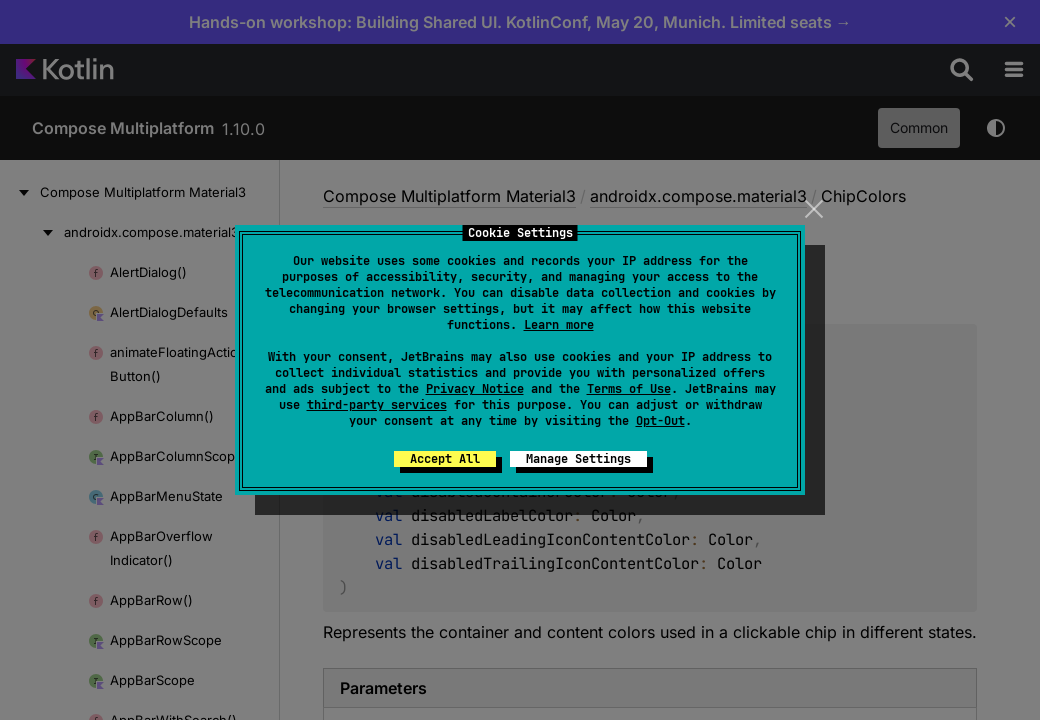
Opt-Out (660, 421)
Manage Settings (578, 459)
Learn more (559, 325)
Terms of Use (629, 389)
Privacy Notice (475, 389)
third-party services (377, 405)
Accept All (445, 459)
